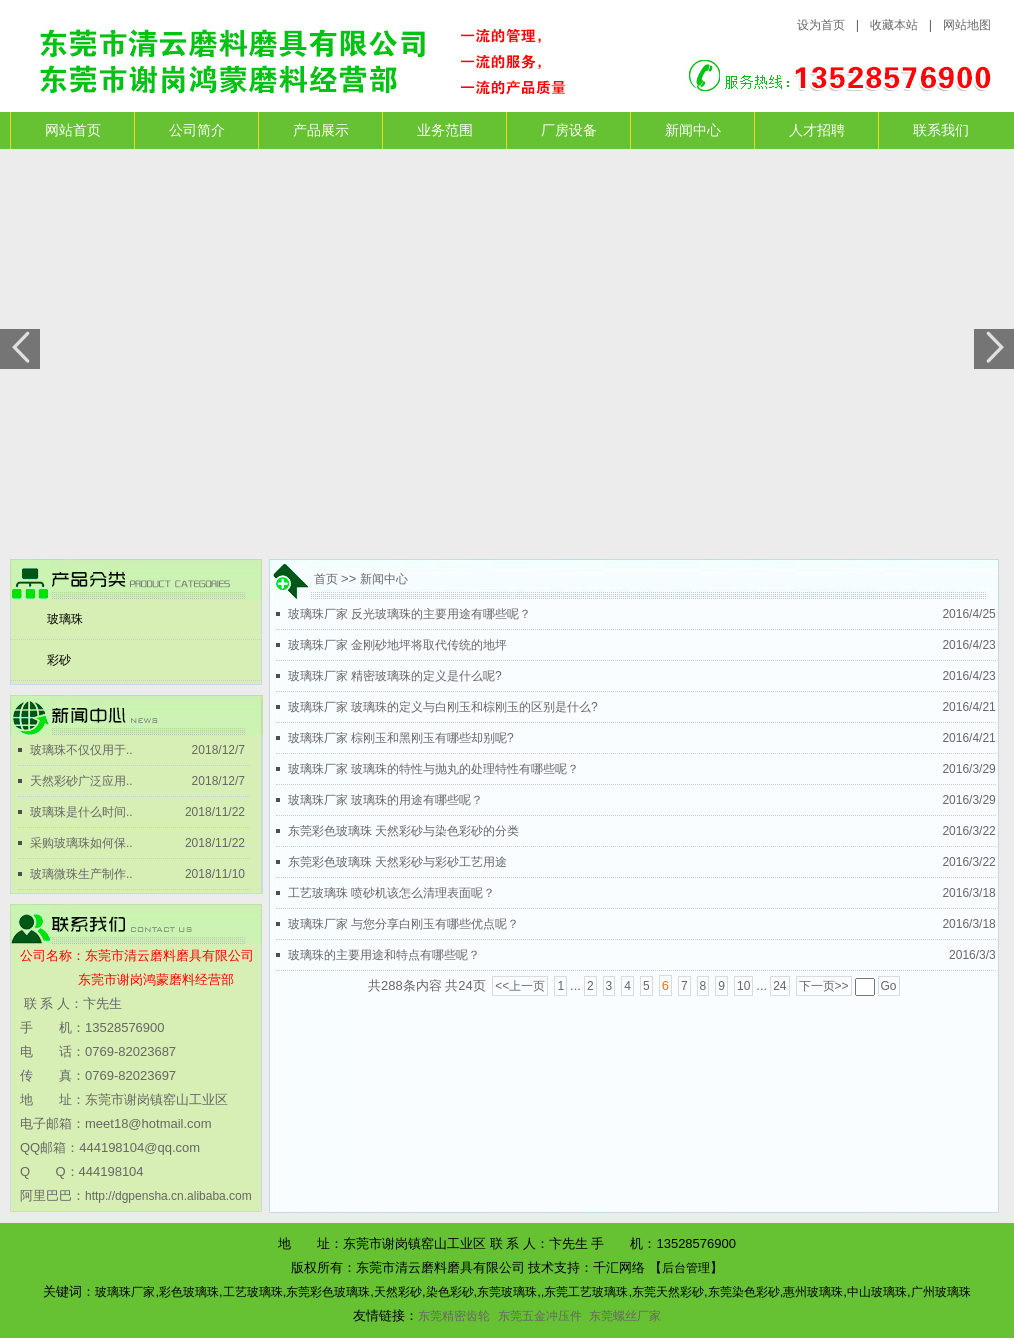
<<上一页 (520, 986)
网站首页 (73, 130)
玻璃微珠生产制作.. (81, 874)
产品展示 (321, 130)
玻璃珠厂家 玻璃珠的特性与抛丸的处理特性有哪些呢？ (433, 769)
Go (889, 986)
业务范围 (445, 130)
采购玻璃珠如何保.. (81, 843)
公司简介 (197, 130)
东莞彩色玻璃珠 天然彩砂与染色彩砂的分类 (403, 831)
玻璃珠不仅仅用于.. (81, 750)
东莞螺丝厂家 (625, 1317)
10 (743, 986)
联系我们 (941, 130)
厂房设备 (569, 130)
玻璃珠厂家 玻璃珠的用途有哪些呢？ (385, 800)
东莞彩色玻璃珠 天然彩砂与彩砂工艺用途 (397, 862)
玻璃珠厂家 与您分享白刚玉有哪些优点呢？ (403, 924)
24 (779, 986)
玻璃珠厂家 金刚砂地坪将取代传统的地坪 (397, 645)
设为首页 (821, 25)
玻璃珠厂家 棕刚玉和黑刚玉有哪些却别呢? (401, 738)
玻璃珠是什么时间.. (81, 812)
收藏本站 (894, 25)
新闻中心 (693, 130)
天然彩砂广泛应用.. (81, 781)
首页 (327, 579)
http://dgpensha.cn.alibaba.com (168, 1196)
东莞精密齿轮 (454, 1316)
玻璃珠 (65, 619)
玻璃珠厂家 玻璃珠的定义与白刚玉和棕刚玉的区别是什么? (443, 707)
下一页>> (824, 986)
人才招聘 (817, 130)
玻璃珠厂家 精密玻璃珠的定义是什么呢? (395, 676)
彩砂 (59, 660)
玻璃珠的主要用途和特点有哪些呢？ (384, 955)
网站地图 (967, 25)
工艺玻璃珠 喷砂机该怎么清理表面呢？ (391, 893)
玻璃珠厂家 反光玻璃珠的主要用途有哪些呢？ (409, 614)
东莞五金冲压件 (540, 1316)
